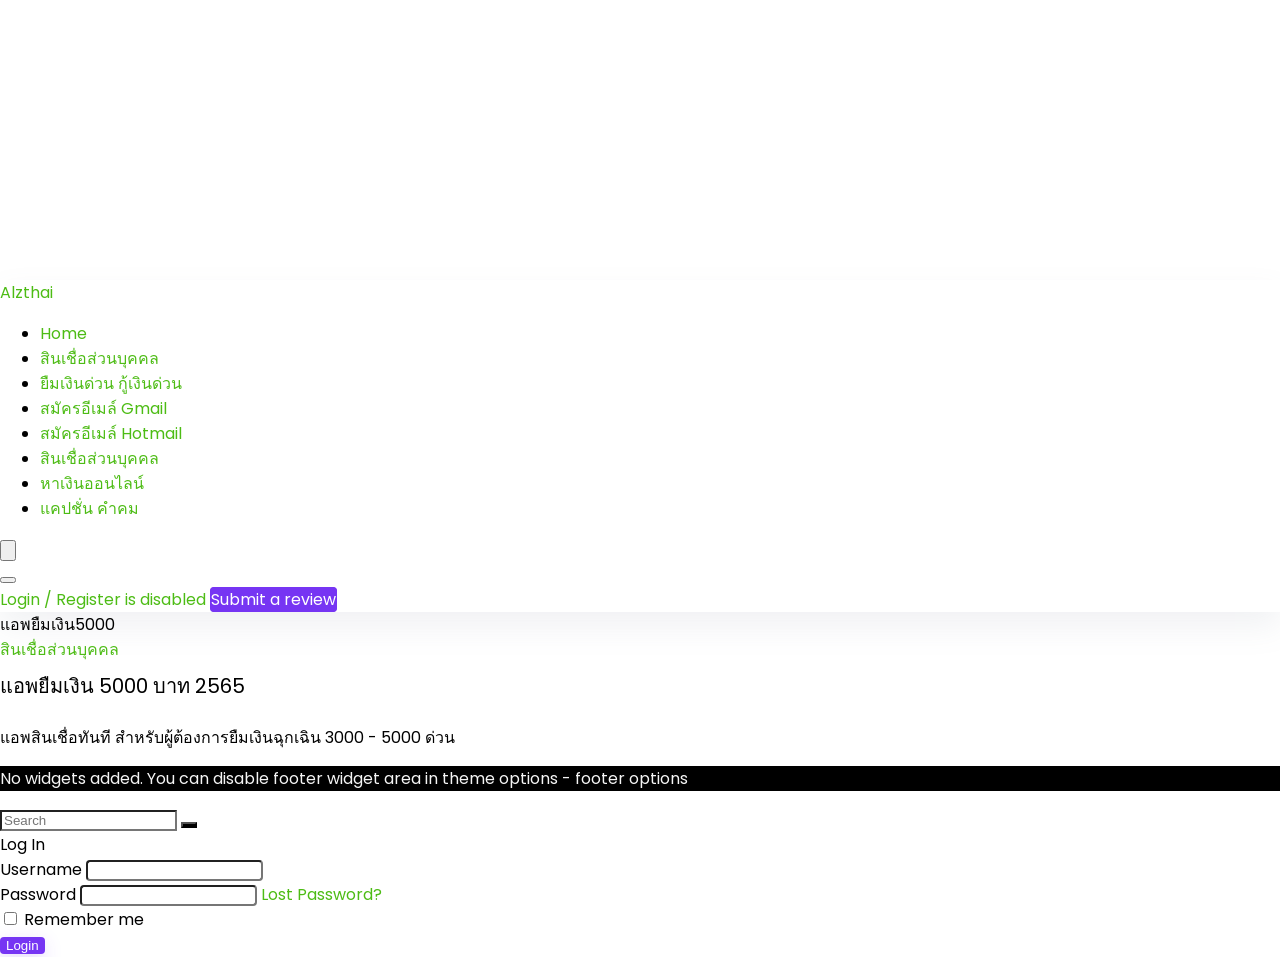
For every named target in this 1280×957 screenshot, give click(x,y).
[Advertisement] (600, 140)
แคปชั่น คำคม (89, 508)
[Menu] (8, 550)
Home (63, 333)
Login (22, 945)
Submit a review (273, 599)
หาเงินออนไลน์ (92, 483)
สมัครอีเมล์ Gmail (103, 408)
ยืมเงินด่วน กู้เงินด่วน (111, 383)
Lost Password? (321, 894)
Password (38, 894)
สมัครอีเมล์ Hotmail (111, 433)
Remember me (74, 919)
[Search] (8, 580)
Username (41, 869)
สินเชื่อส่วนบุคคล (99, 358)
